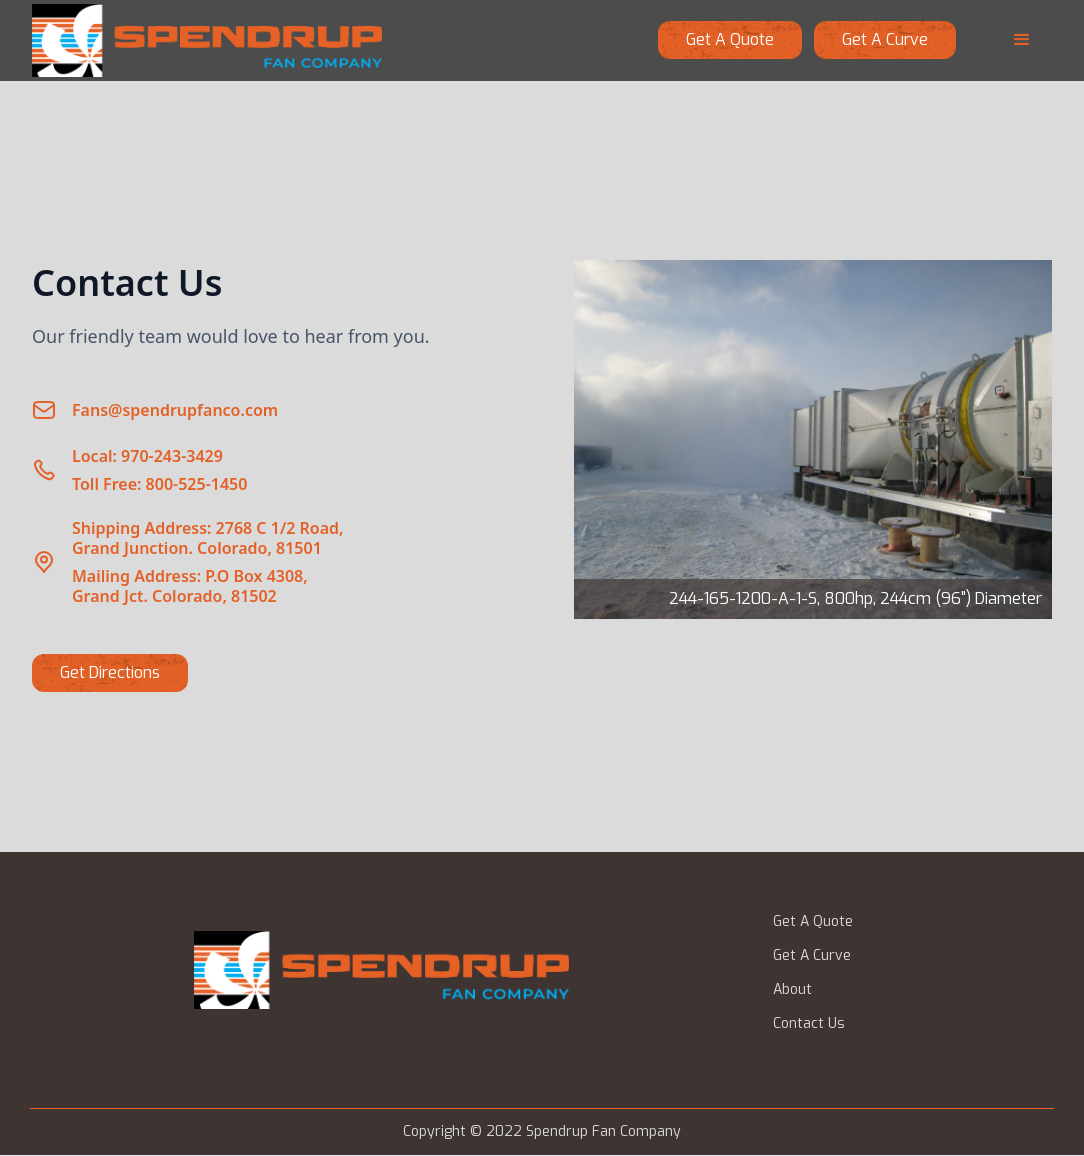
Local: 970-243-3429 (147, 456)
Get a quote (730, 39)
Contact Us (809, 1024)
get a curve (885, 39)
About (792, 990)
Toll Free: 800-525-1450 (159, 484)
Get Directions (110, 672)
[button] (1022, 40)
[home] (207, 40)
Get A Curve (812, 956)
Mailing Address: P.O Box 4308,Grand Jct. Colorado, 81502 (190, 586)
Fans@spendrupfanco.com (175, 410)
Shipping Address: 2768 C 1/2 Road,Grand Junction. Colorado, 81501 (208, 538)
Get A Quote (813, 922)
